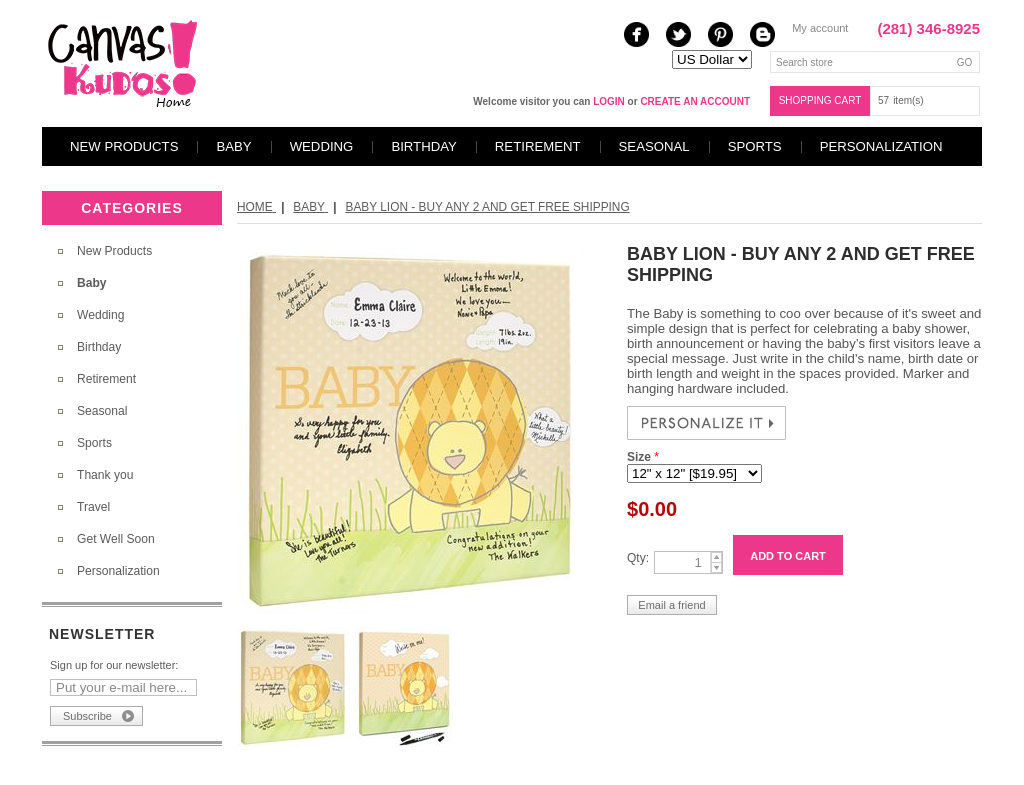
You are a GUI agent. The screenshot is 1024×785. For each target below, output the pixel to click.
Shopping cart (820, 100)
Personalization (881, 146)
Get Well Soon (116, 539)
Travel (93, 507)
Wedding (322, 146)
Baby (233, 146)
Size (640, 457)
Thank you (105, 475)
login (609, 101)
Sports (755, 146)
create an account (695, 101)
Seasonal (654, 146)
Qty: (638, 558)
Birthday (423, 146)
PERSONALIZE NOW (706, 423)
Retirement (538, 146)
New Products (124, 146)
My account (820, 28)
